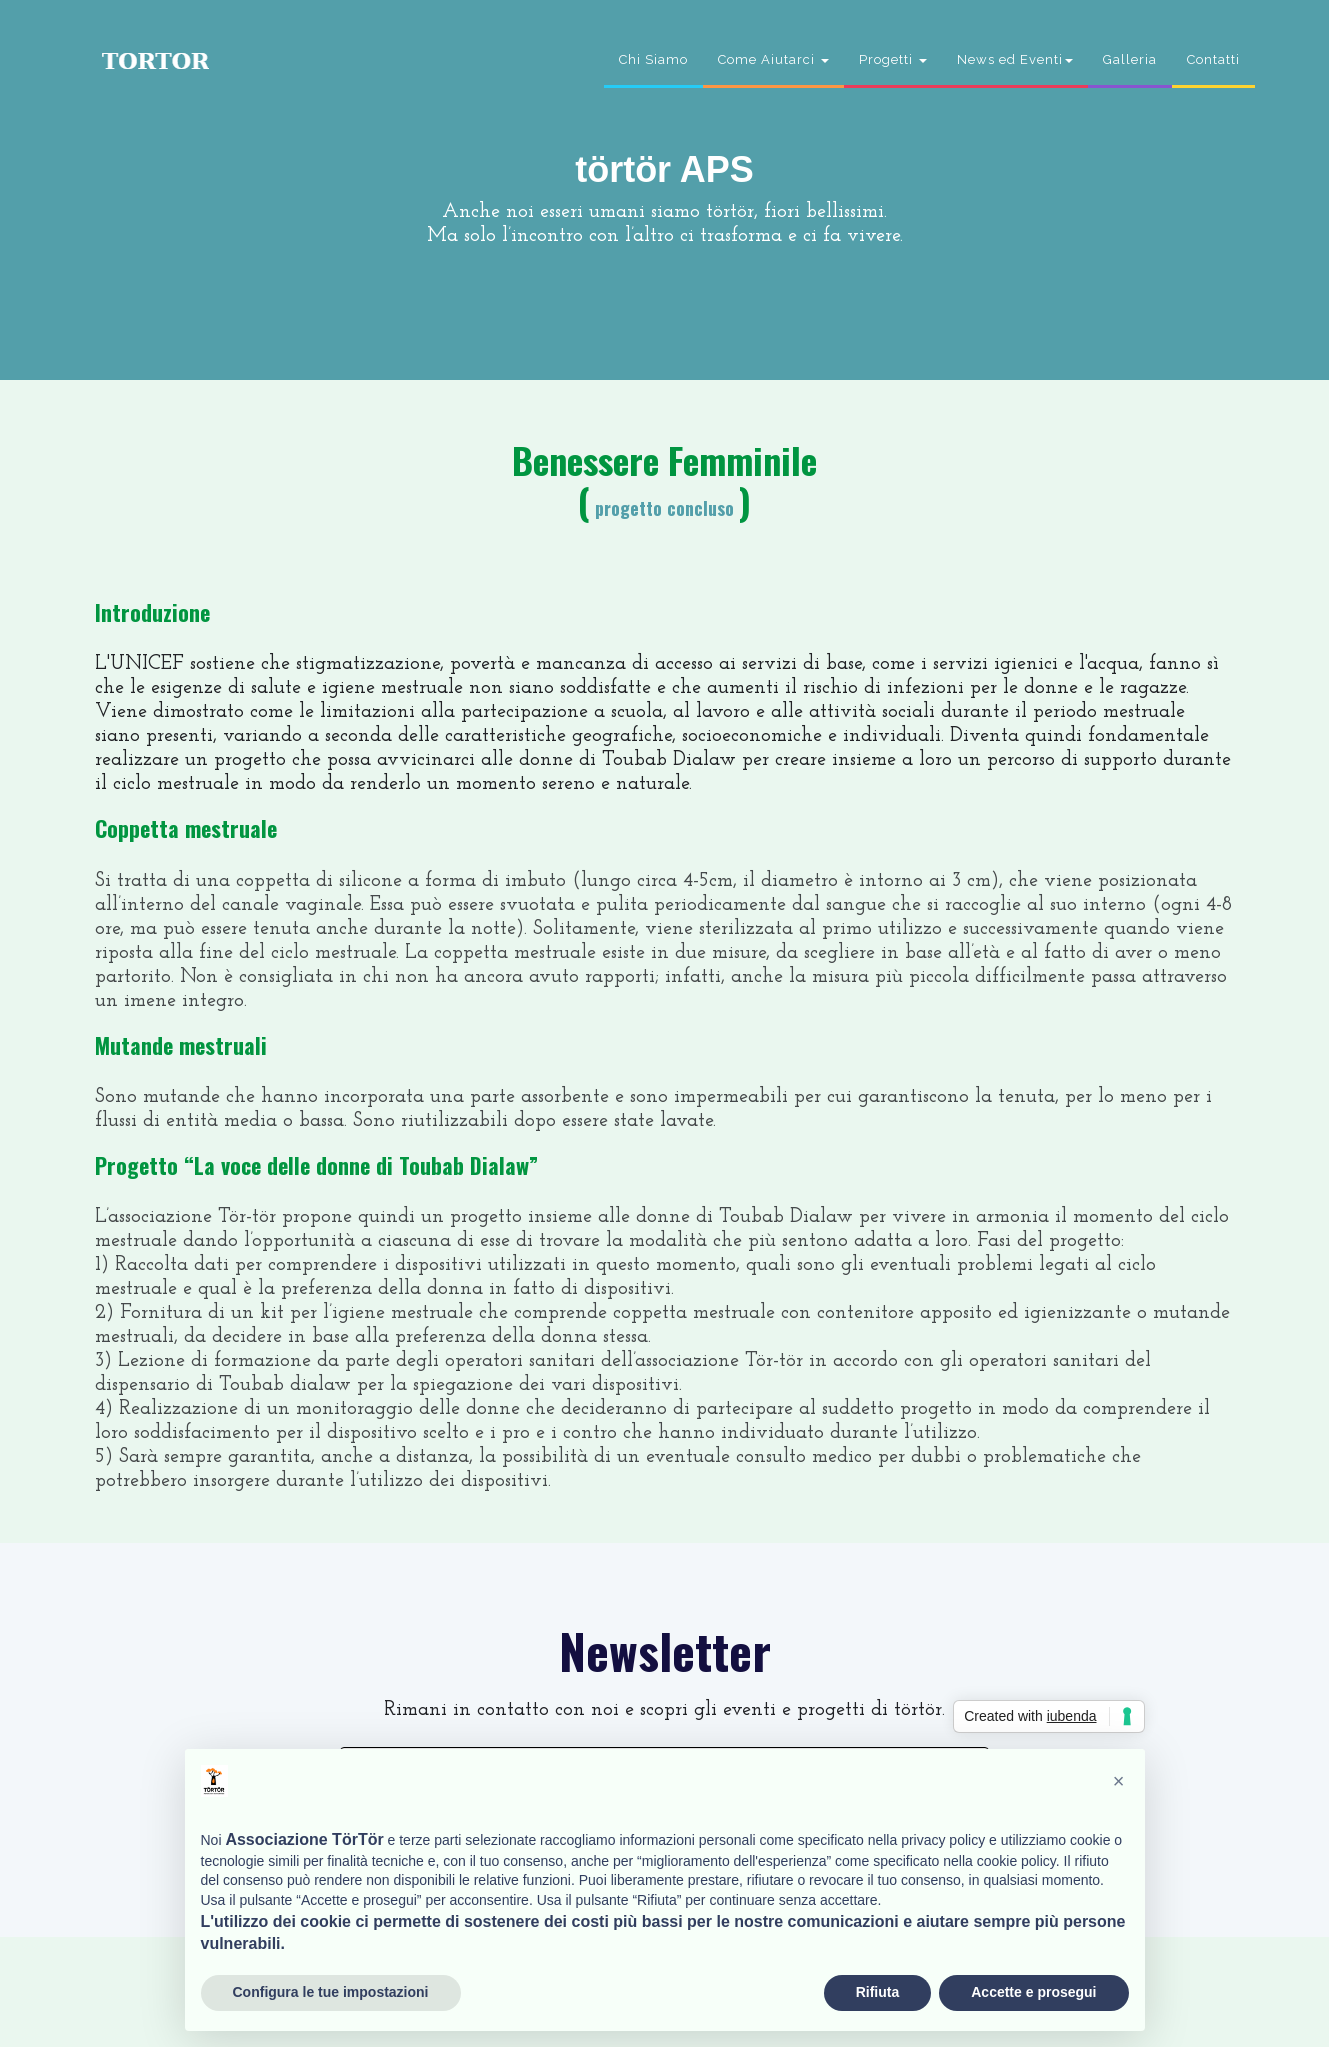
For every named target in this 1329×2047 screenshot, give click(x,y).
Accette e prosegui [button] (1033, 1992)
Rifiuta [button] (878, 1992)
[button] (1119, 1781)
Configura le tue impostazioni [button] (331, 1992)
